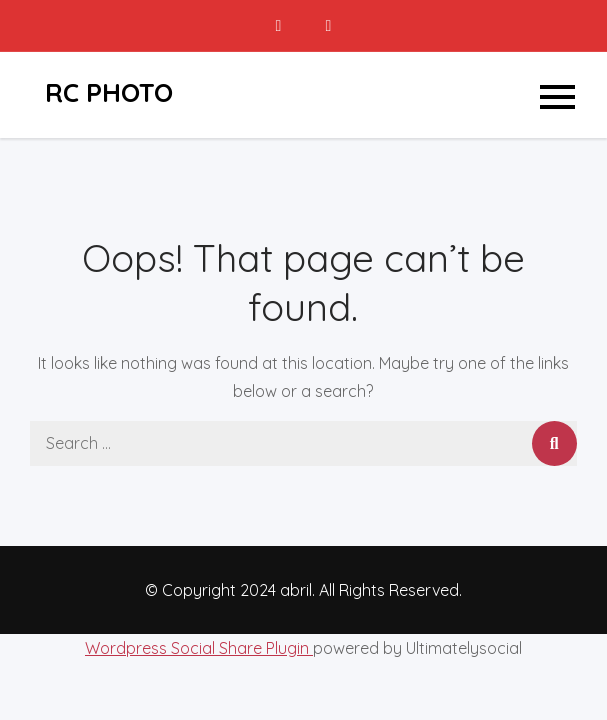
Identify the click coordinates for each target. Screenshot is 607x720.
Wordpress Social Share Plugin (199, 648)
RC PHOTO (109, 92)
